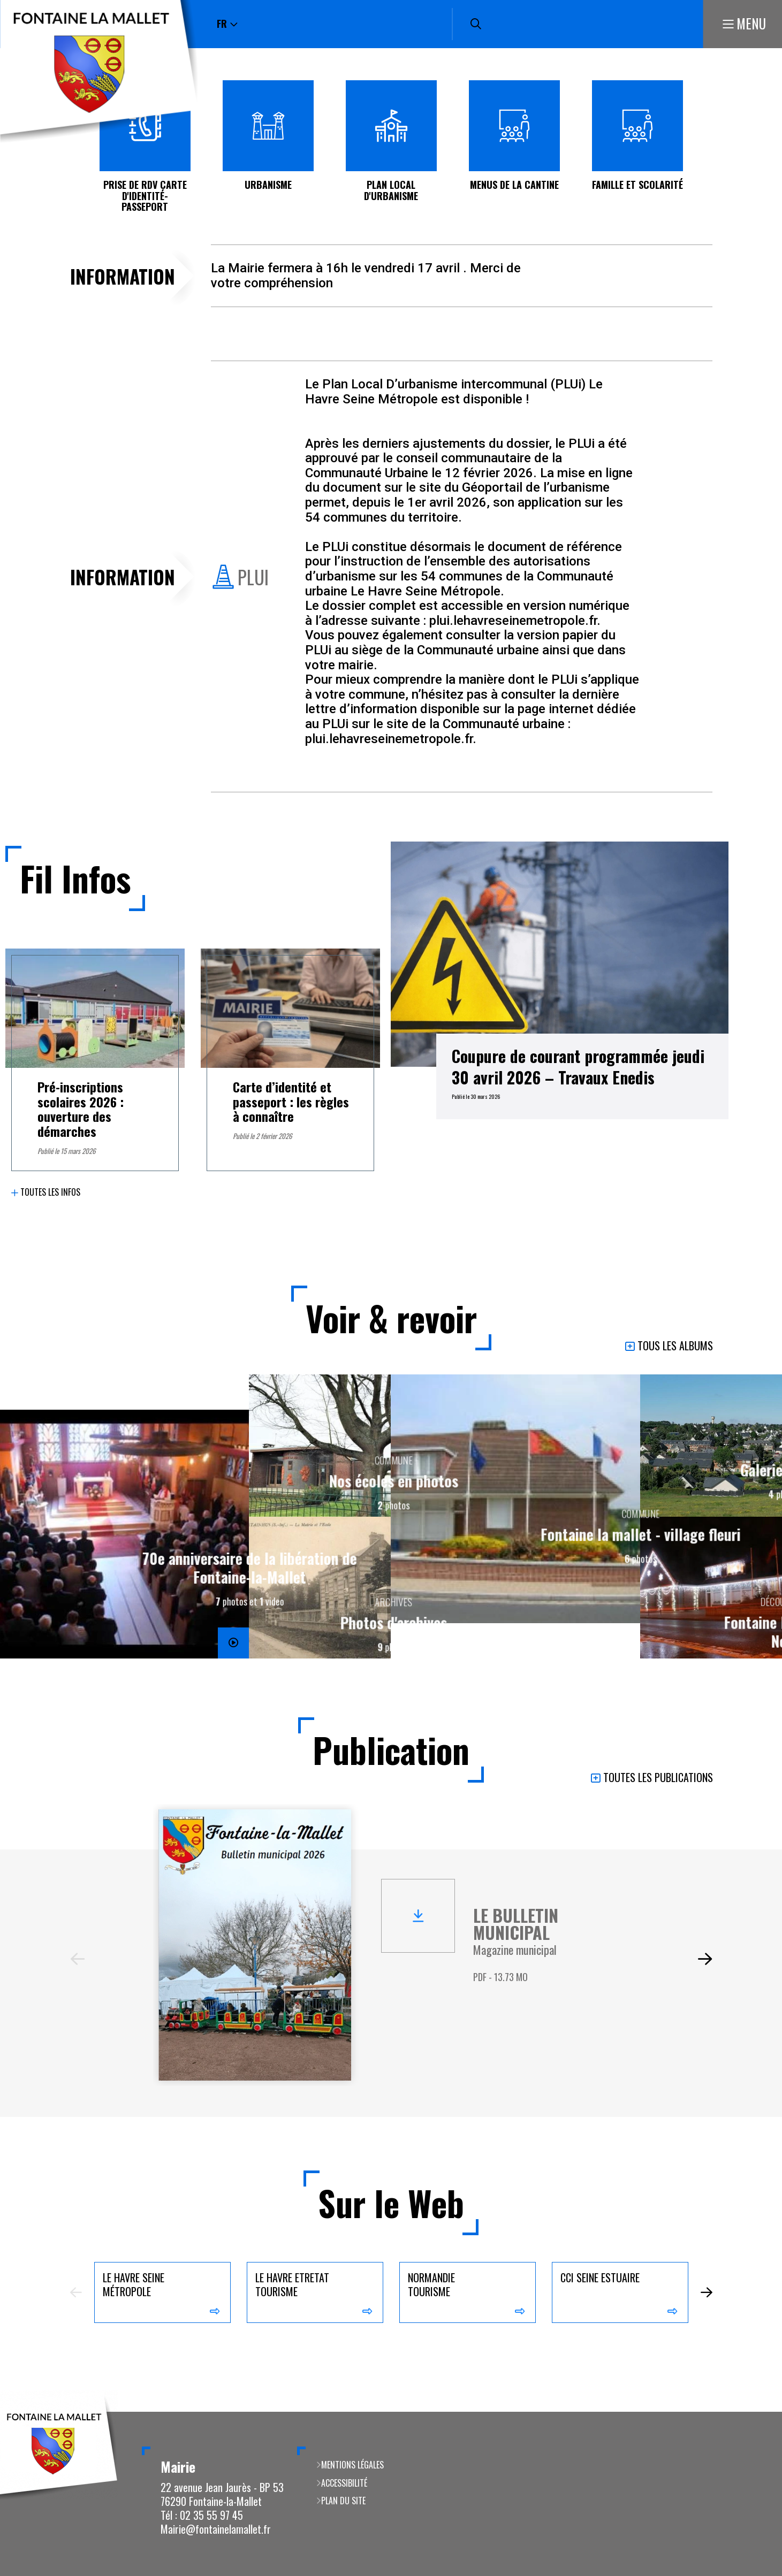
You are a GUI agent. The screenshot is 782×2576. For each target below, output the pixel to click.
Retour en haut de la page (758, 2412)
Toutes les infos (50, 1192)
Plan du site (343, 2500)
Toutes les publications (658, 1778)
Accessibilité (344, 2483)
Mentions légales (352, 2465)
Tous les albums (675, 1346)
